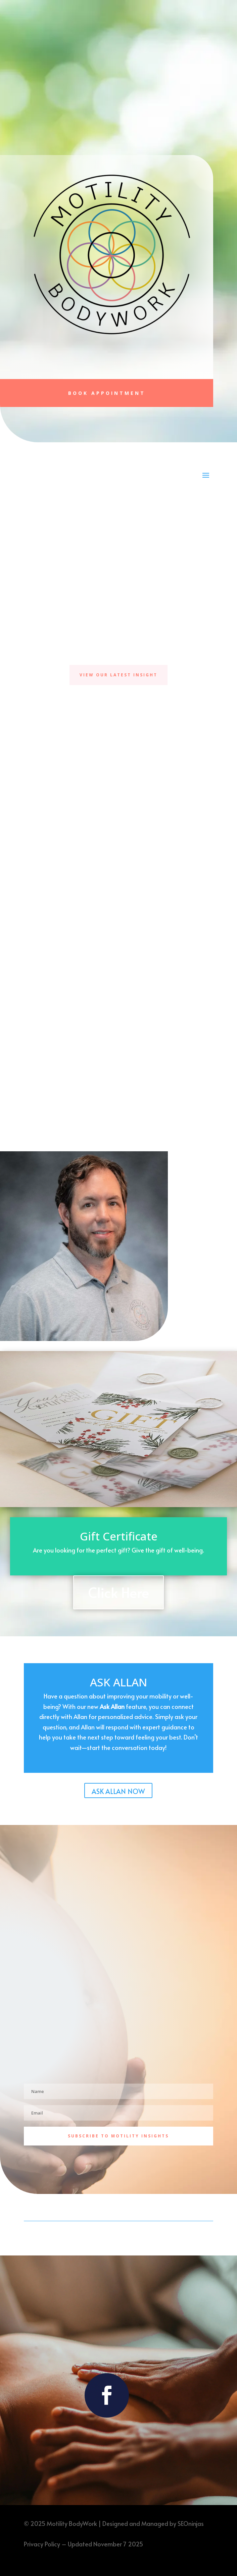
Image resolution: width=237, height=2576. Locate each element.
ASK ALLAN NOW (118, 1791)
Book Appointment (106, 393)
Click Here (118, 1592)
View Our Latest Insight (118, 675)
